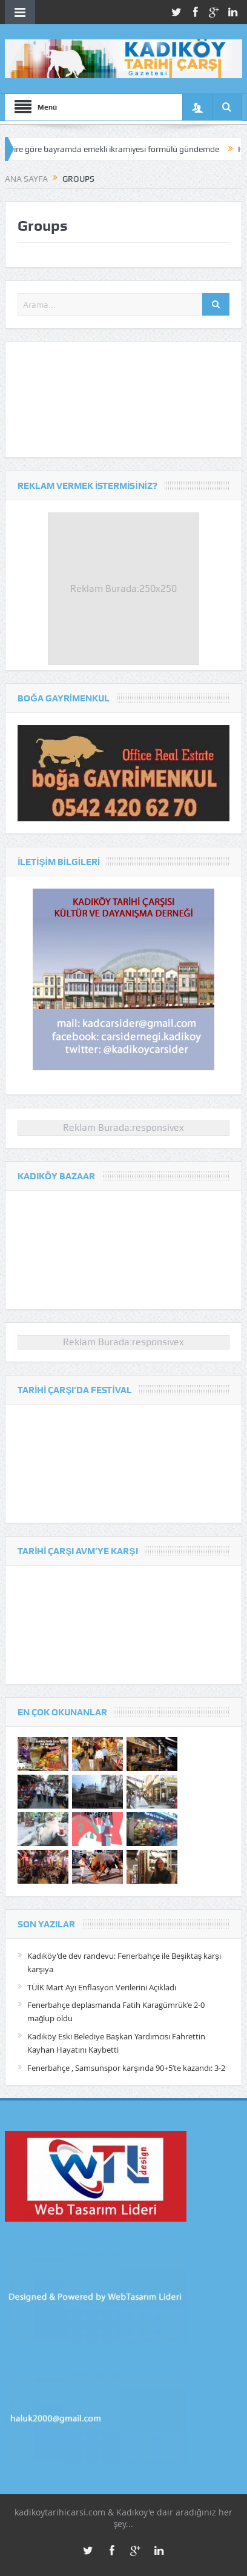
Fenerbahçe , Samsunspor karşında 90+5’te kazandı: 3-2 (126, 2067)
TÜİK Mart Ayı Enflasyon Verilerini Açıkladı (101, 1987)
